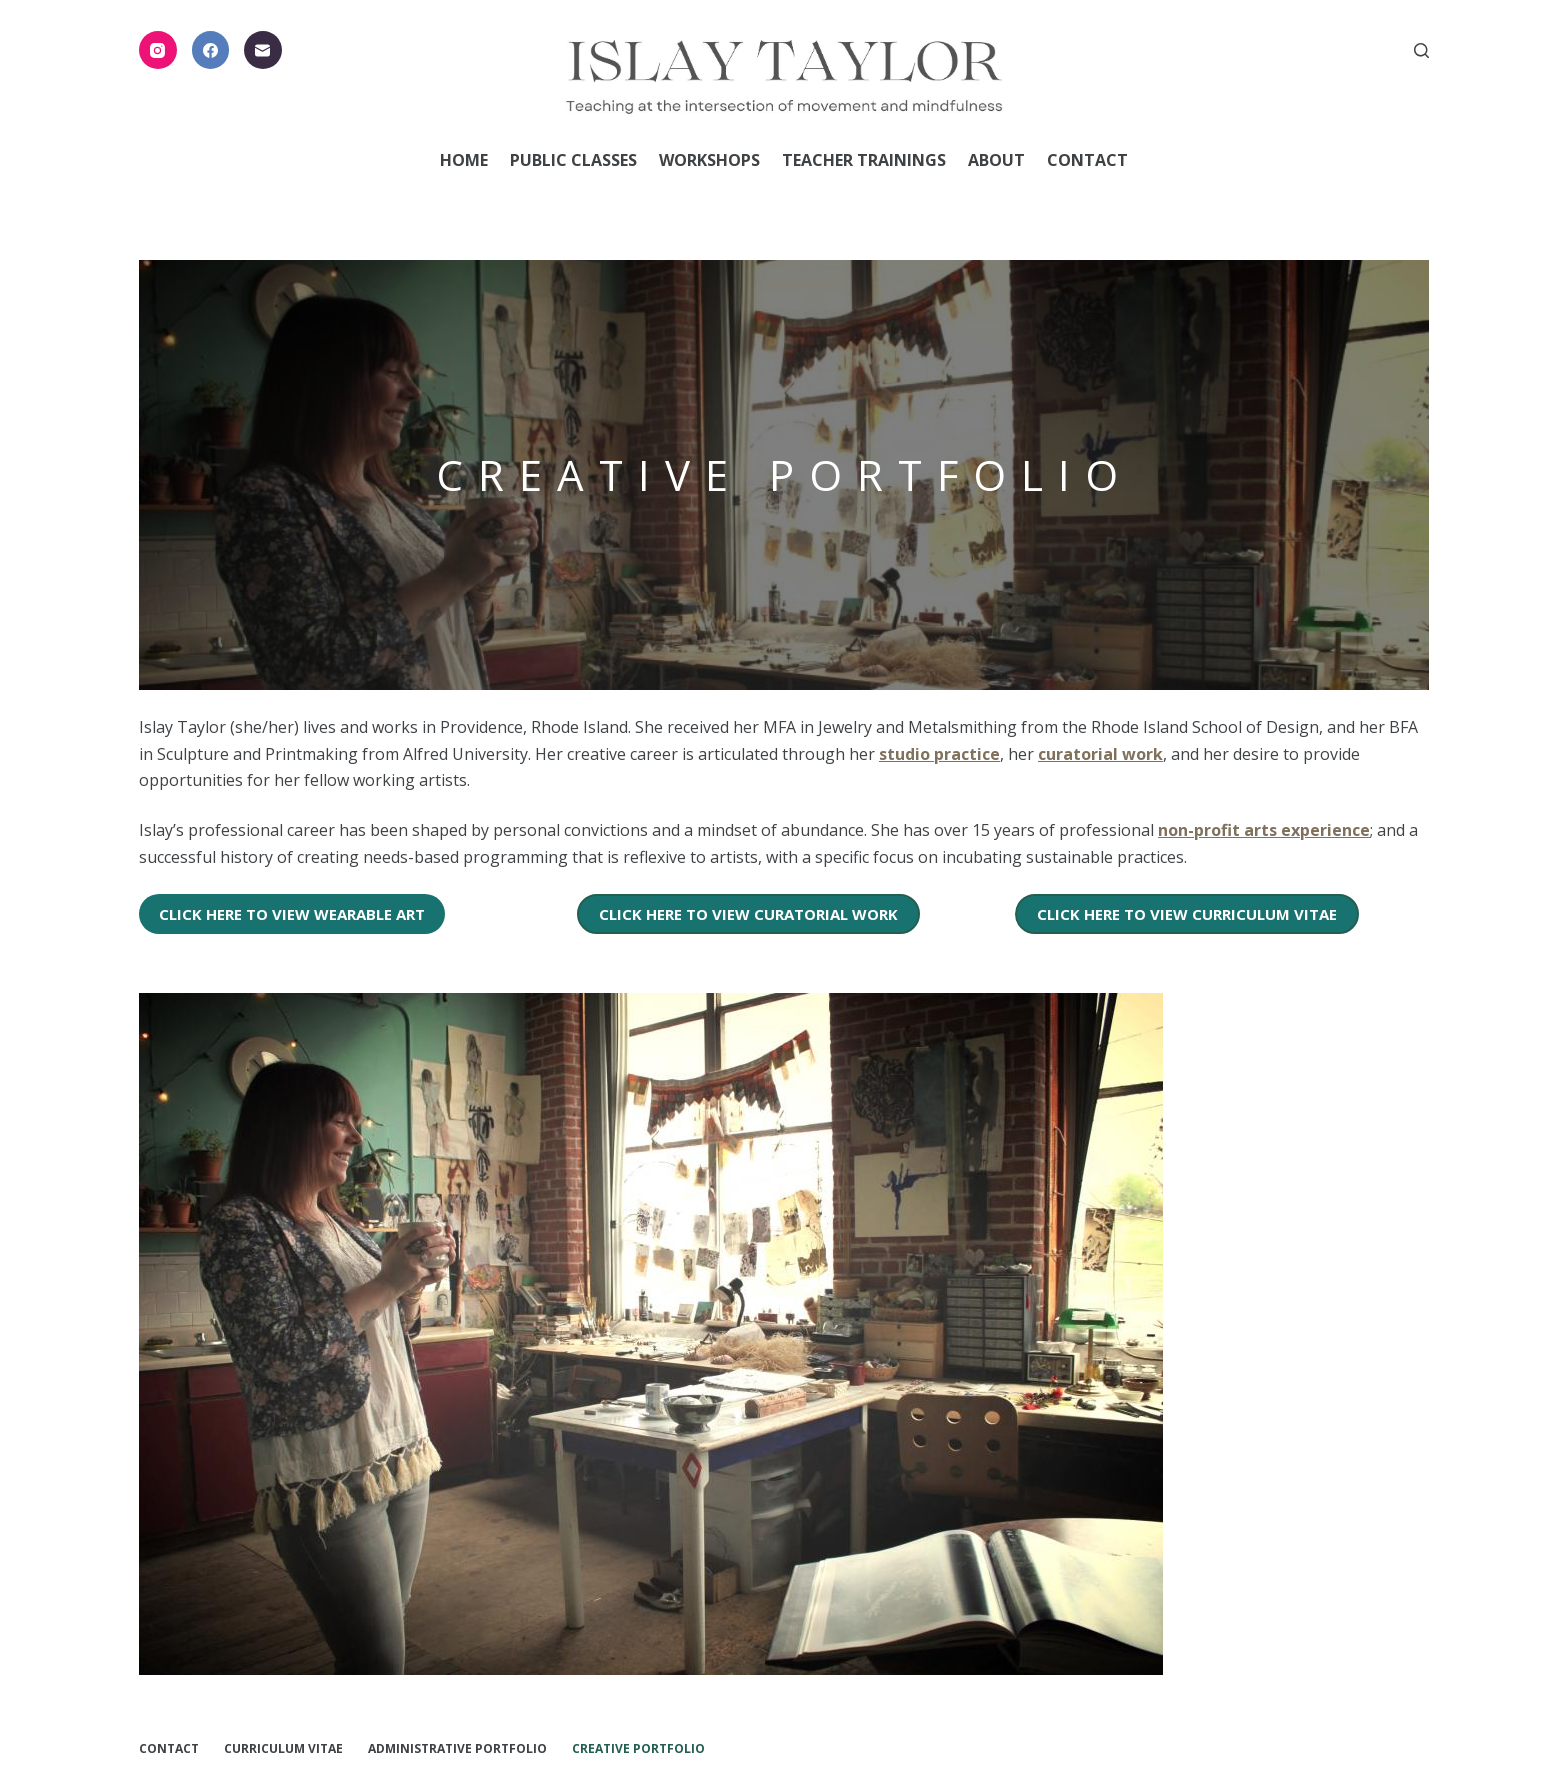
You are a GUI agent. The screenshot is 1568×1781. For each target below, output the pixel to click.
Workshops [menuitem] (709, 160)
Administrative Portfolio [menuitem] (457, 1748)
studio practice (939, 753)
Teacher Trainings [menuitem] (864, 160)
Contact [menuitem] (1087, 160)
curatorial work (1100, 753)
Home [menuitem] (464, 160)
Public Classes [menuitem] (573, 160)
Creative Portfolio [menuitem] (638, 1748)
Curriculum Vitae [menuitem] (283, 1748)
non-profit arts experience (1264, 830)
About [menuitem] (996, 160)
